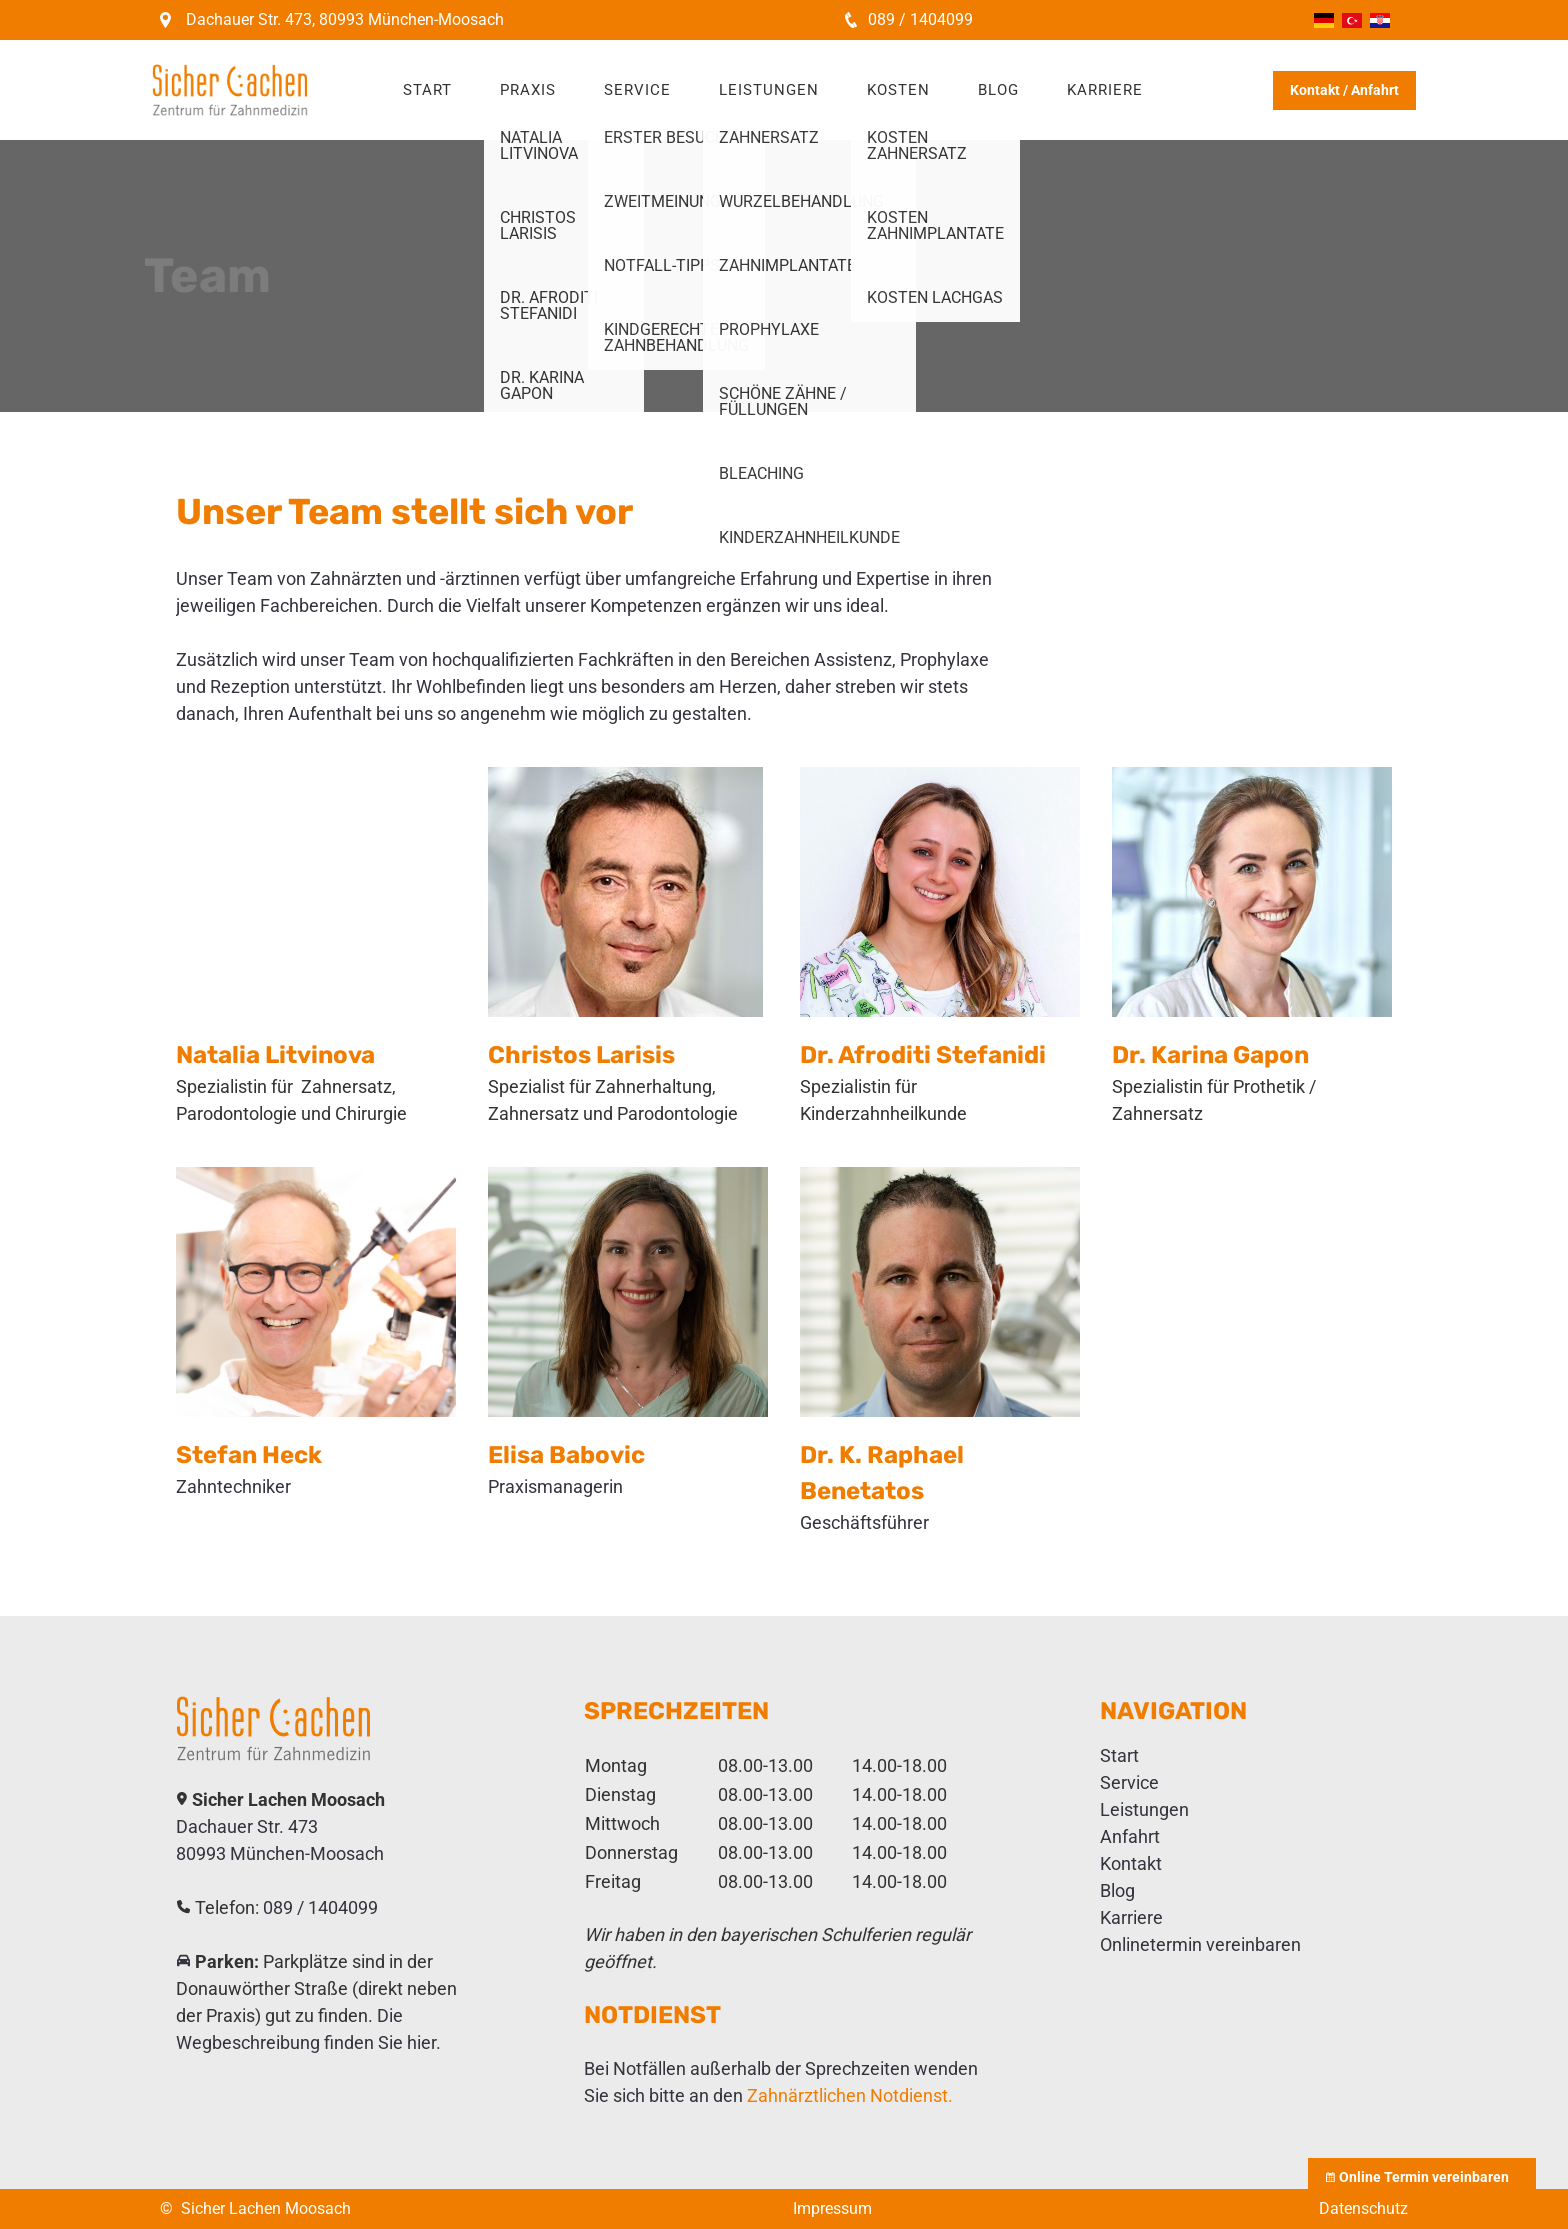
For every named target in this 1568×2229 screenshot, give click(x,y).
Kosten (898, 90)
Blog (998, 90)
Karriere (1105, 90)
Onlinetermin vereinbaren (1200, 1944)
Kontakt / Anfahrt (1344, 90)
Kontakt (1131, 1863)
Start (427, 90)
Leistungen (769, 90)
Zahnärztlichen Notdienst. (850, 2095)
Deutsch (1324, 20)
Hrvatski (1380, 20)
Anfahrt (1130, 1836)
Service (637, 90)
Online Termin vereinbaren (1422, 2177)
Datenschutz (1363, 2208)
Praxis (528, 90)
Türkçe (1352, 20)
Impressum (832, 2208)
